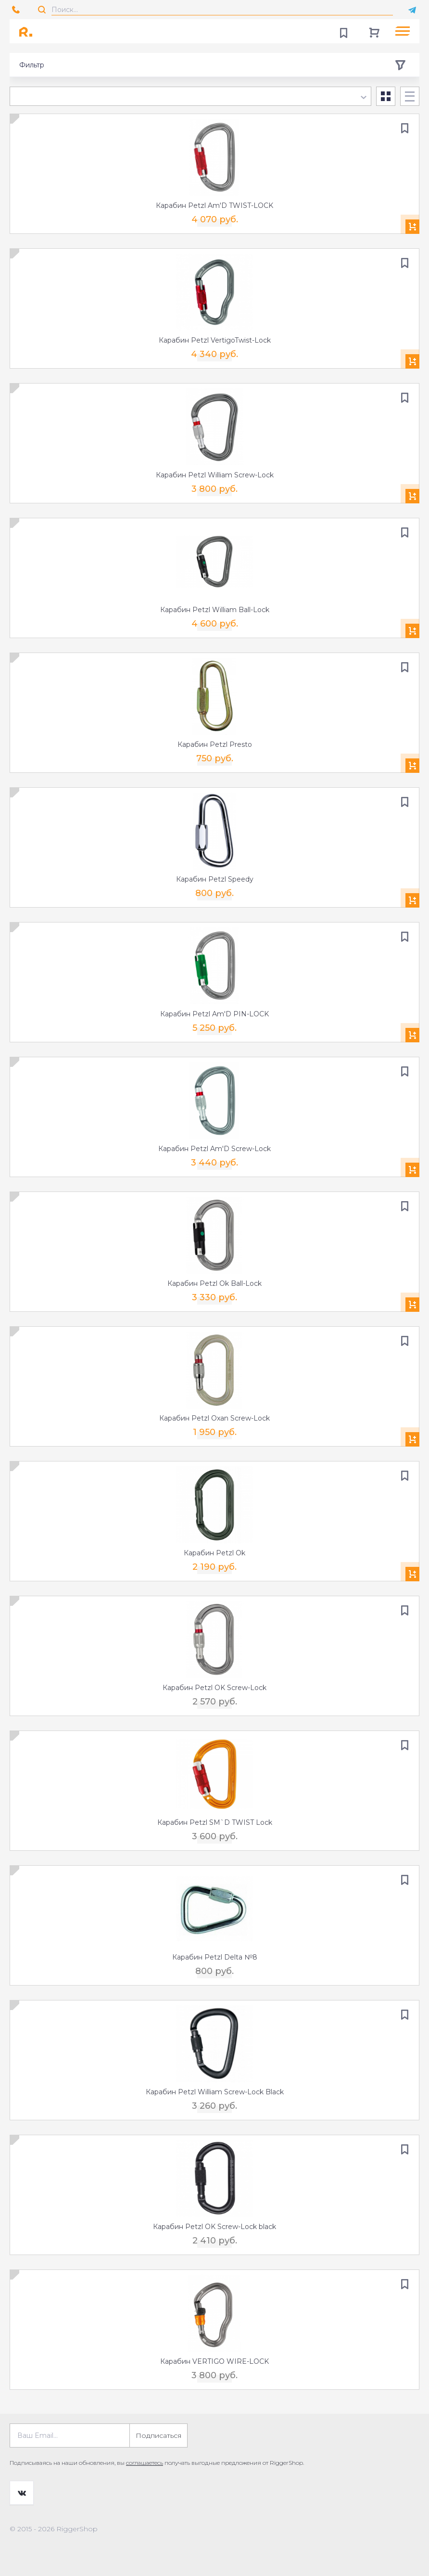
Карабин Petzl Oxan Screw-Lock (214, 1418)
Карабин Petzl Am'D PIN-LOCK (214, 1014)
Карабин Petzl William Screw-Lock (215, 475)
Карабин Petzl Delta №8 (214, 1957)
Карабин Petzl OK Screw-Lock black (214, 2226)
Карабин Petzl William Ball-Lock (214, 609)
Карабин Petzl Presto (214, 744)
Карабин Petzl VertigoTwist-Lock (215, 340)
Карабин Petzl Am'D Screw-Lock (214, 1148)
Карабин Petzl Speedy (214, 879)
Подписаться (158, 2435)
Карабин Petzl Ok (214, 1553)
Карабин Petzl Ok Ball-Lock (214, 1283)
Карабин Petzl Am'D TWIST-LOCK (214, 205)
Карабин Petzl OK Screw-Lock (214, 1687)
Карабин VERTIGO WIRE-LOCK (214, 2361)
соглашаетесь (144, 2462)
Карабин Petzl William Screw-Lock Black (215, 2092)
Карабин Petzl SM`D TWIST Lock (214, 1822)
